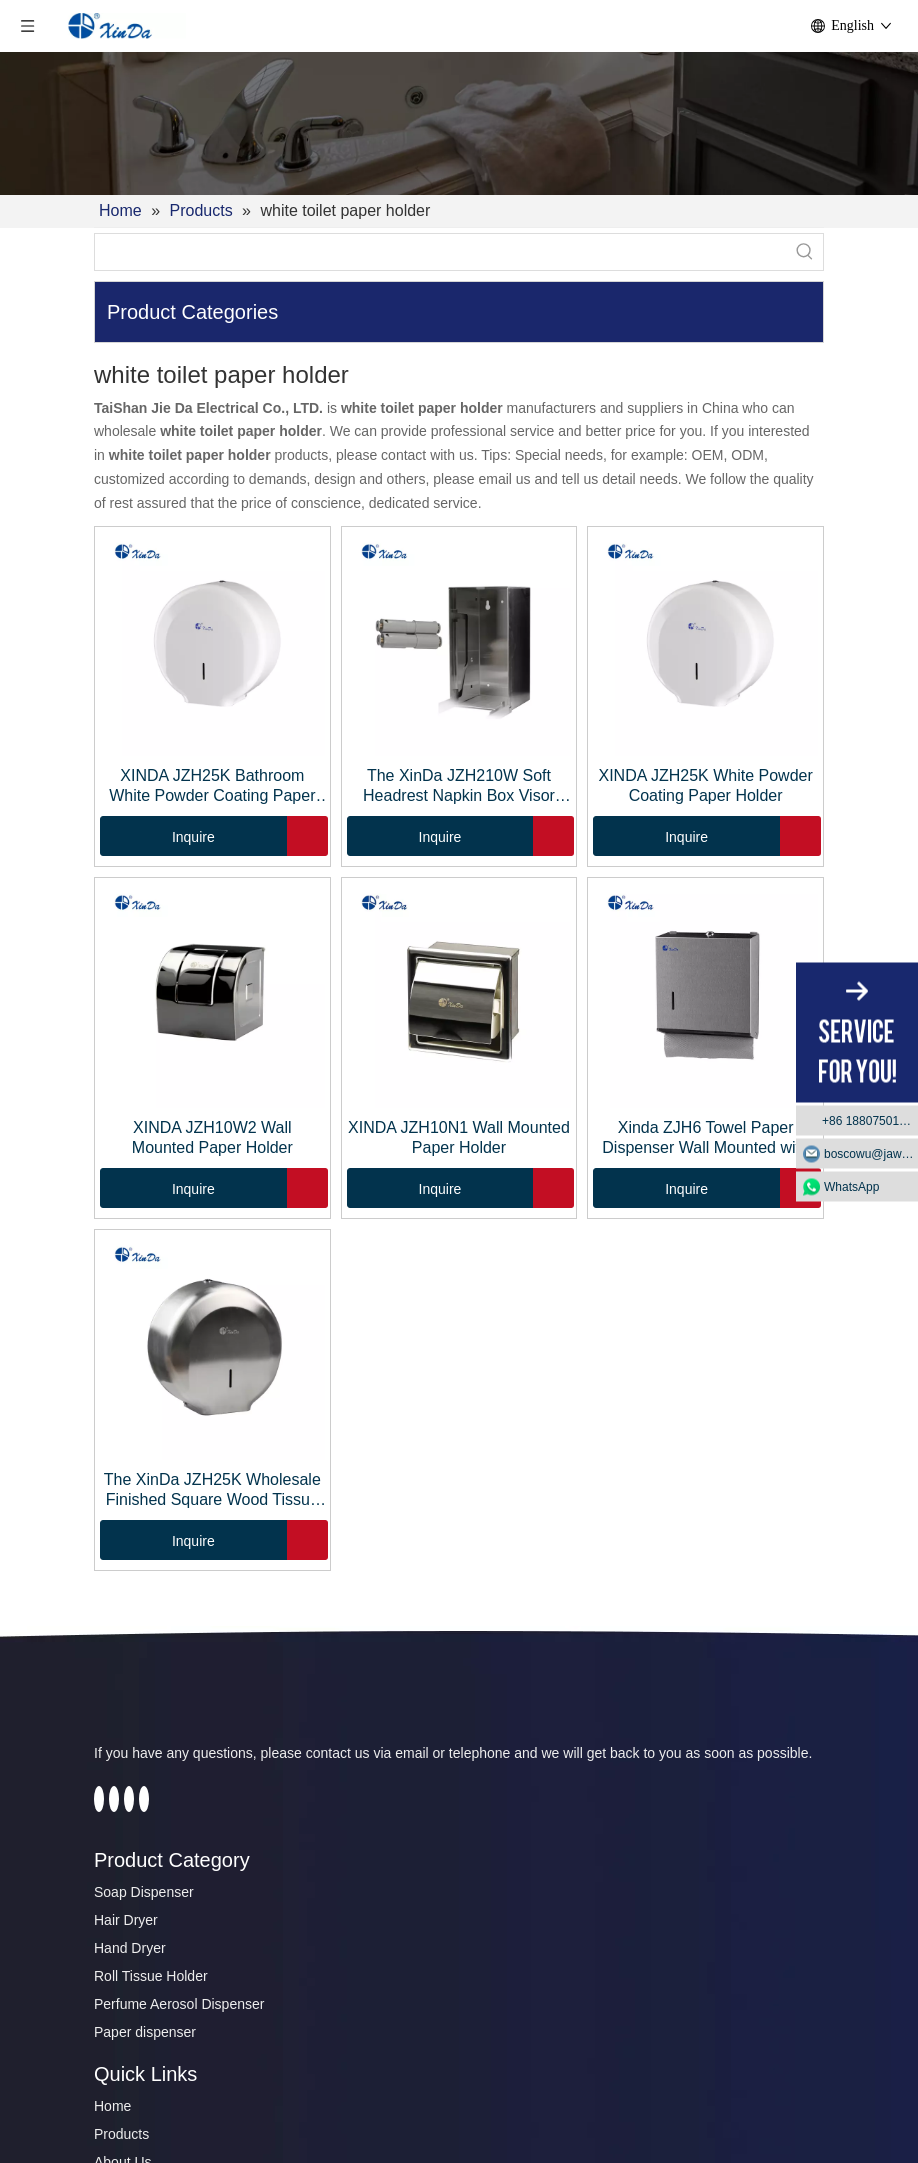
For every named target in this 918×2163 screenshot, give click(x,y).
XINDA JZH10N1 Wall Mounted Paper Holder (459, 1137)
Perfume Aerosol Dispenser (179, 2004)
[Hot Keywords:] (805, 252)
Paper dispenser (145, 2032)
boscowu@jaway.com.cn (871, 1153)
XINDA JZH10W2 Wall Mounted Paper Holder (212, 1137)
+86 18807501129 (870, 1120)
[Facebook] (99, 1799)
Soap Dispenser (144, 1892)
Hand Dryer (130, 1948)
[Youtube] (129, 1799)
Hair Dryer (126, 1920)
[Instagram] (144, 1799)
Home (112, 2106)
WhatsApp (851, 1186)
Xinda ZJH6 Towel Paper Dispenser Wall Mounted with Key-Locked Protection (705, 1138)
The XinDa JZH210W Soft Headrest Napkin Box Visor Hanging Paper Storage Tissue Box (459, 786)
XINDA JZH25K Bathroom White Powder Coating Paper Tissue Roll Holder (212, 786)
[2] (459, 123)
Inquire (157, 836)
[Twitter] (114, 1799)
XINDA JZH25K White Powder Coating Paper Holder (705, 785)
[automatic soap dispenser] (182, 1706)
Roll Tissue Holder (151, 1976)
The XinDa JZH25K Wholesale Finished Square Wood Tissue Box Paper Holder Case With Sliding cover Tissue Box (212, 1490)
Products (121, 2134)
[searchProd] (441, 252)
